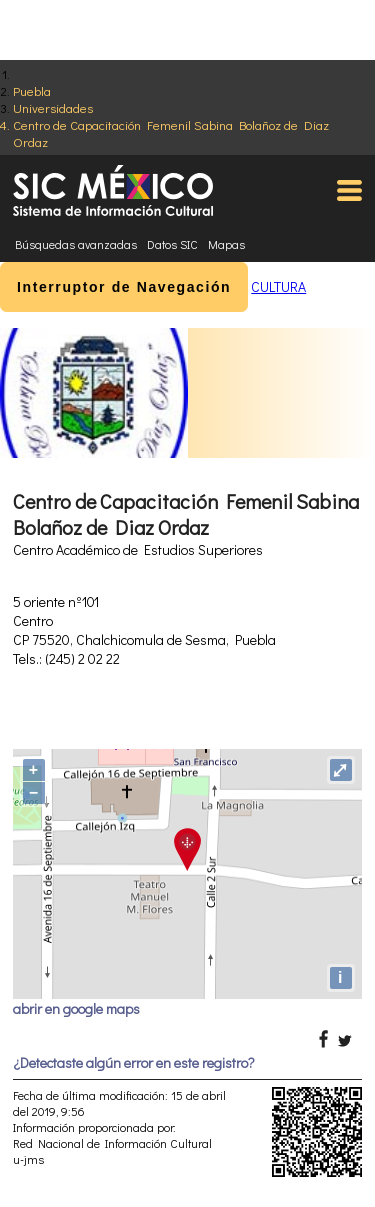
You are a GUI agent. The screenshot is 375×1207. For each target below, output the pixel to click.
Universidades (53, 107)
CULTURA (278, 286)
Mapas (226, 244)
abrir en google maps (76, 1008)
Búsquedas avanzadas (76, 244)
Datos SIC (172, 244)
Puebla (32, 90)
